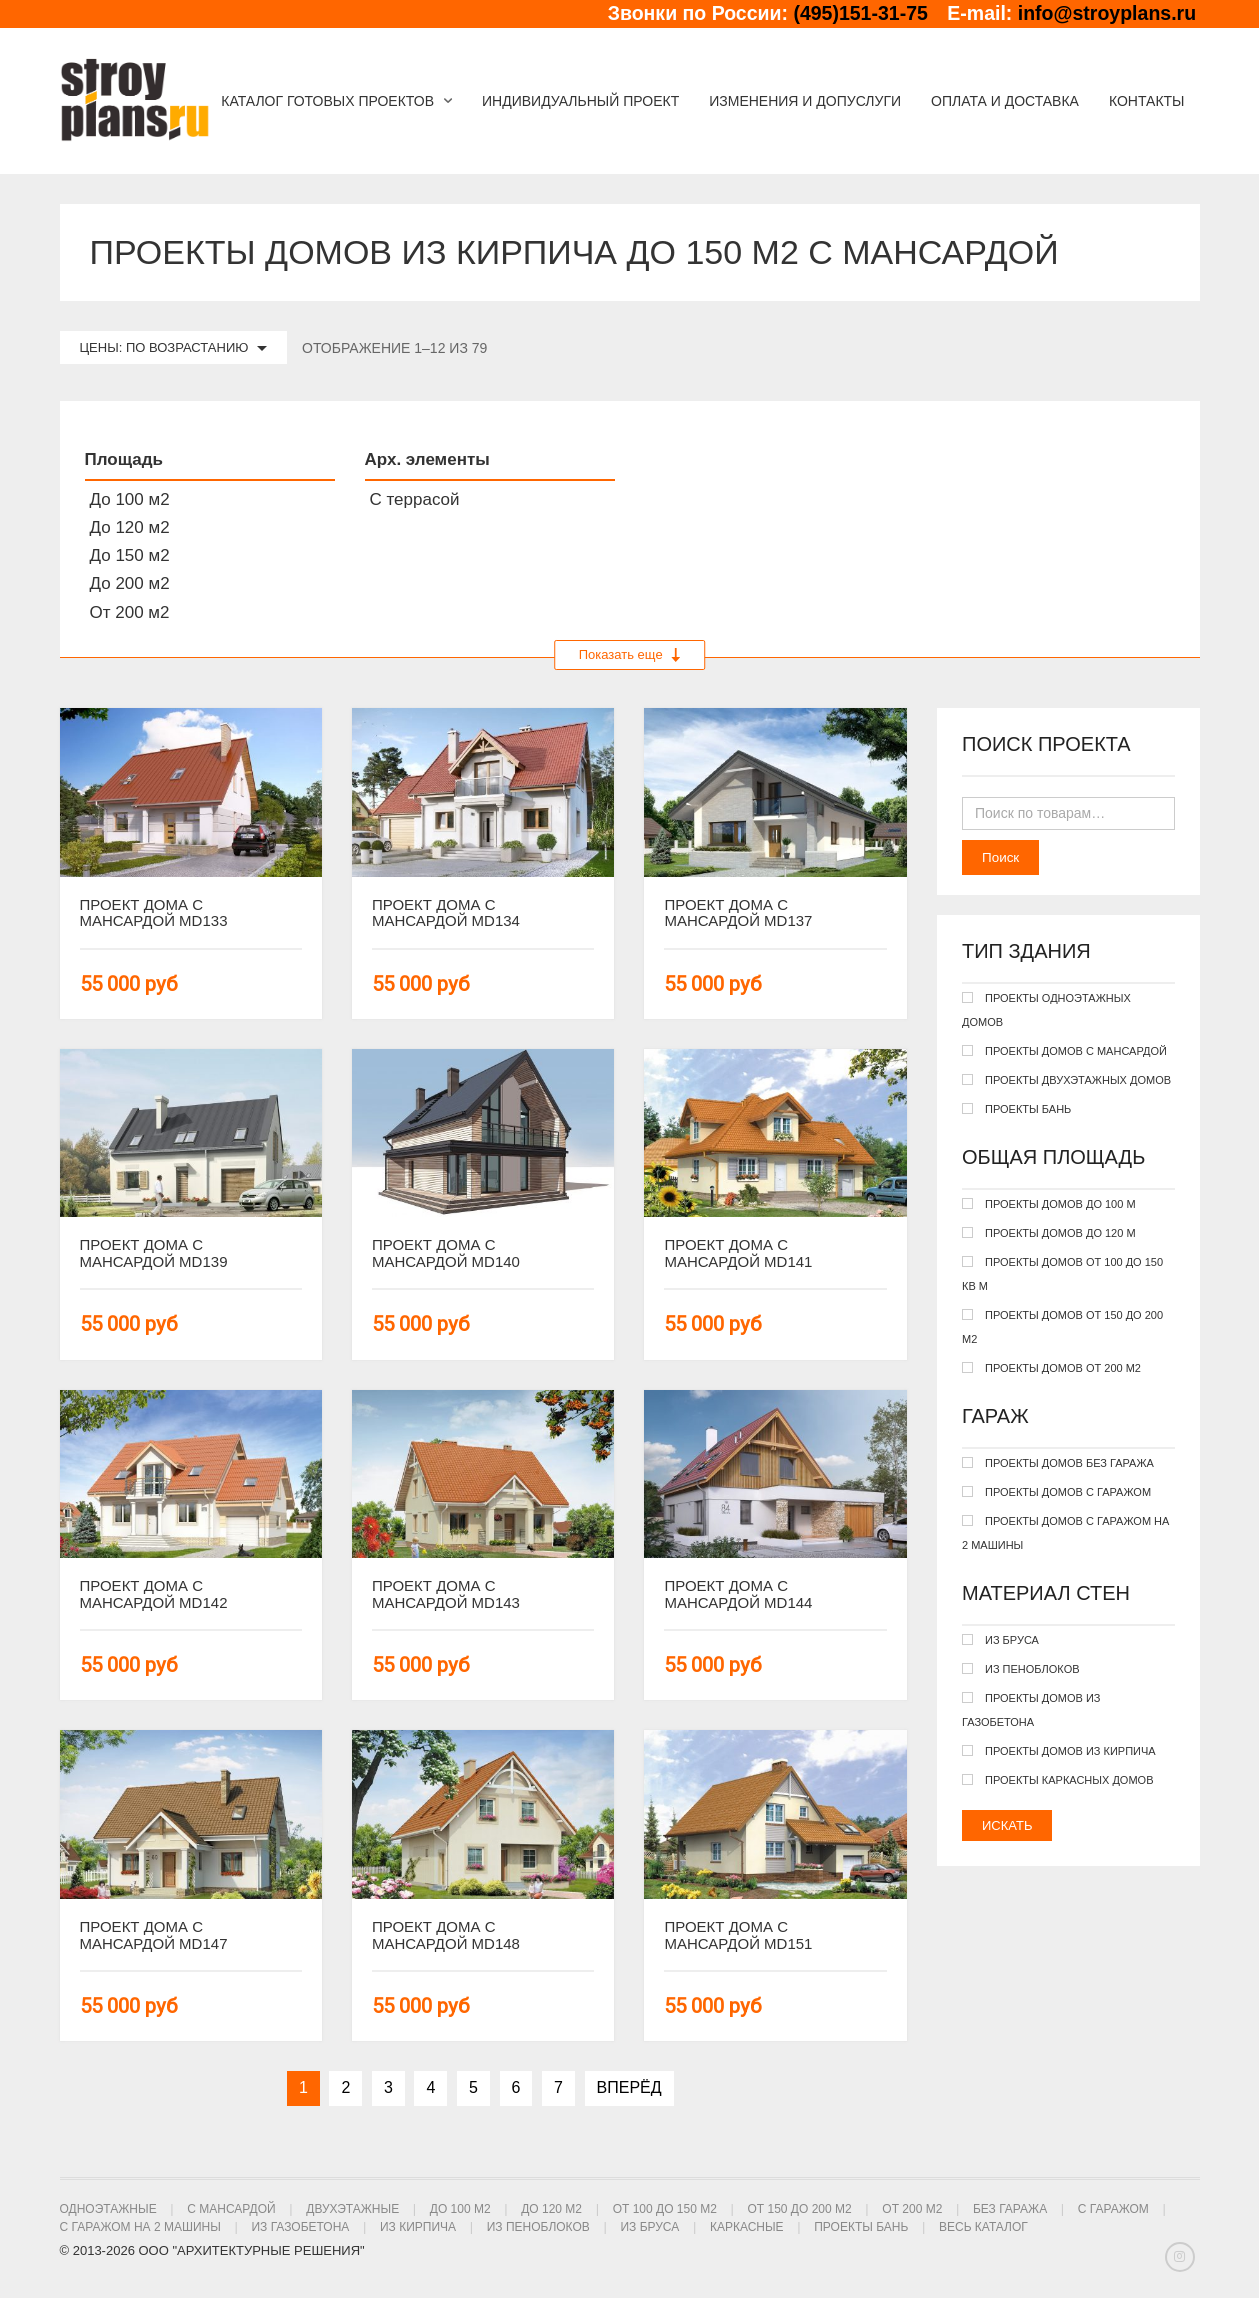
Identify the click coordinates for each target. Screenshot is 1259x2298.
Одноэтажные (108, 2209)
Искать (1007, 1825)
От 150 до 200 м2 (799, 2209)
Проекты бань (861, 2227)
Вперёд (629, 2087)
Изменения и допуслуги (805, 101)
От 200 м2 (912, 2209)
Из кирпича (418, 2227)
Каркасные (747, 2227)
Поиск (1000, 857)
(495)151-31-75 (860, 13)
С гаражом (1113, 2209)
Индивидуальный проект (580, 101)
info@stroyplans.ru (1107, 13)
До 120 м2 (551, 2209)
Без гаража (1010, 2209)
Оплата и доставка (1005, 101)
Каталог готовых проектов (327, 101)
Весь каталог (983, 2227)
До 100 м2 (460, 2209)
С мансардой (231, 2209)
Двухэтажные (352, 2209)
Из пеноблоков (538, 2227)
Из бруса (649, 2227)
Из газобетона (300, 2227)
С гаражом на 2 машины (140, 2227)
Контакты (1147, 101)
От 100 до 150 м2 (665, 2209)
